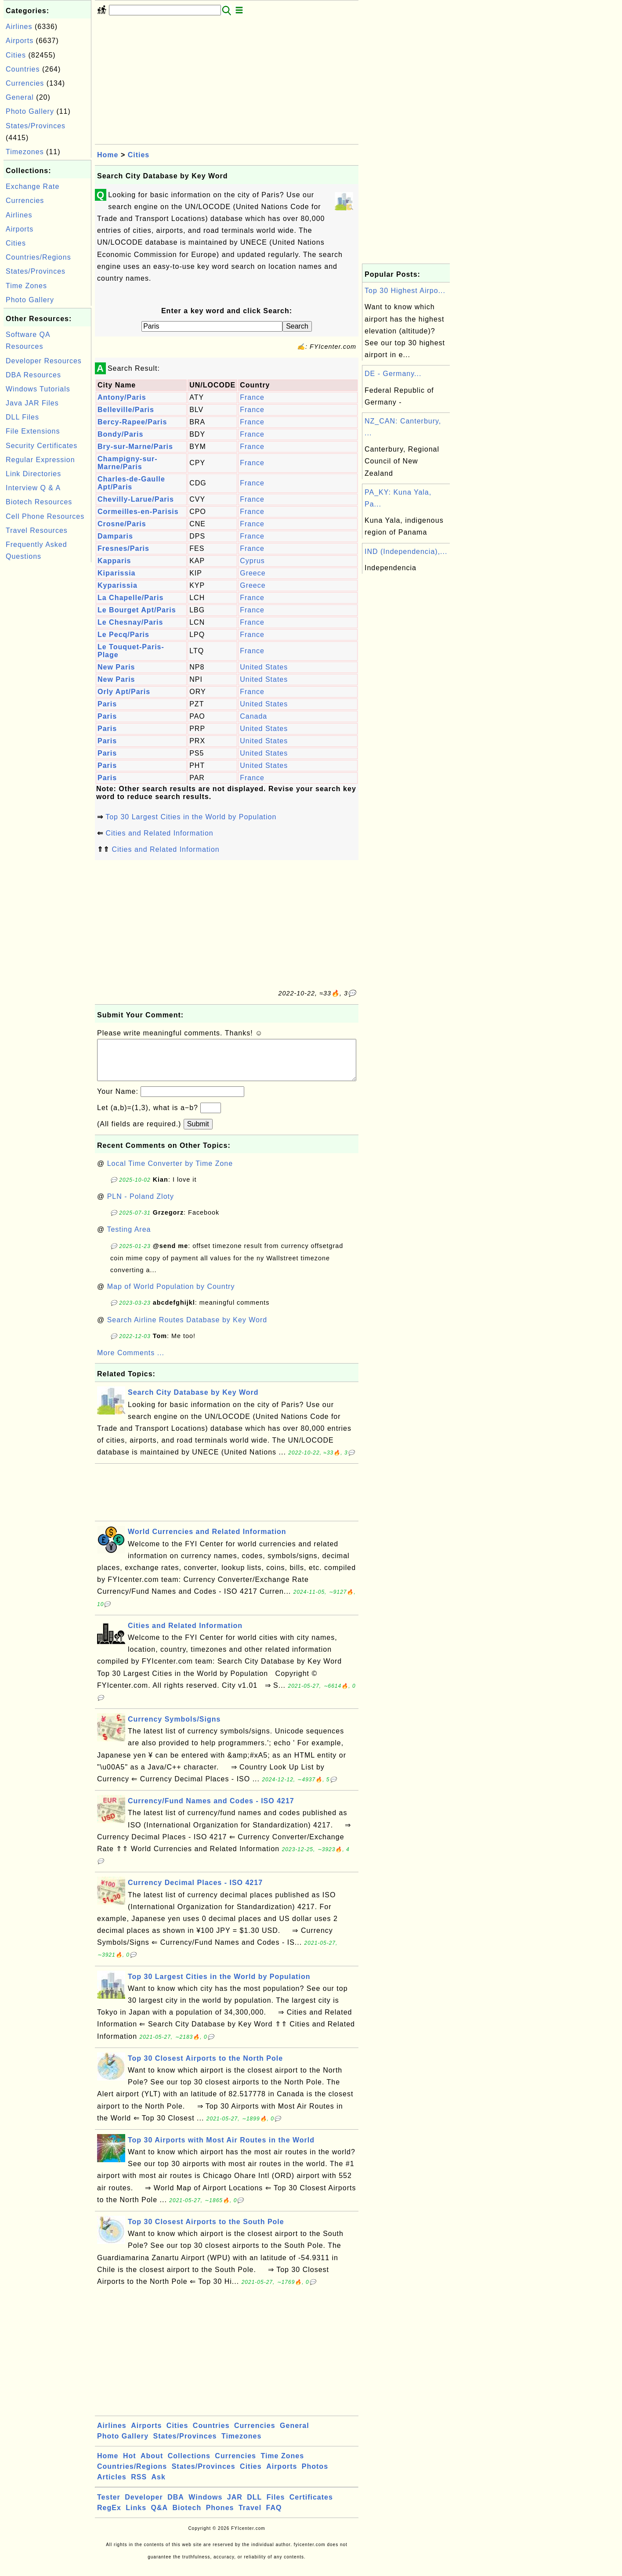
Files (276, 2506)
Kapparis (114, 560)
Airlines (19, 26)
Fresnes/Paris (123, 548)
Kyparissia (117, 585)
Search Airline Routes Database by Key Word (187, 1328)
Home (107, 155)
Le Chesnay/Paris (130, 622)
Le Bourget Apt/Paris (137, 610)
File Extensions (33, 431)
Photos (315, 2475)
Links (136, 2516)
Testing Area (129, 1238)
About (152, 2464)
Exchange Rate (32, 186)
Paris (107, 704)
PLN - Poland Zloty (140, 1205)
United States (264, 667)
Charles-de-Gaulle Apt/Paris (131, 483)
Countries (23, 69)
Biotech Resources (39, 502)
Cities (16, 55)
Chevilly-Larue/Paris (136, 499)
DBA (175, 2506)
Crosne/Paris (122, 524)
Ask (159, 2485)
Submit (198, 1132)
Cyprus (252, 560)
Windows (205, 2506)
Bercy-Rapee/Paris (132, 422)
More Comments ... (130, 1361)
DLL (254, 2506)
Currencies (25, 83)
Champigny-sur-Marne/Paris (128, 462)
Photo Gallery (30, 111)
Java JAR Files (32, 403)
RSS (139, 2485)
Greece (252, 573)
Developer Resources (44, 361)
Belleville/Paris (126, 409)
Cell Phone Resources (45, 516)
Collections (189, 2464)
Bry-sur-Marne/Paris (135, 446)
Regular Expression (40, 459)
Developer (144, 2506)
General (20, 97)
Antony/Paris (122, 397)
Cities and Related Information (159, 833)
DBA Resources (33, 375)
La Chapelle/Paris (130, 597)
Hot (129, 2464)
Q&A (159, 2516)
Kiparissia (116, 573)
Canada (253, 716)
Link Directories (33, 474)
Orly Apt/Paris (124, 691)
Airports (19, 40)
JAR (234, 2506)
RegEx (109, 2516)
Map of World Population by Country (171, 1295)
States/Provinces (35, 126)
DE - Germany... (393, 373)
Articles (112, 2485)
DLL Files (22, 417)
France (252, 397)
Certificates (311, 2506)
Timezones (25, 152)
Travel (250, 2516)
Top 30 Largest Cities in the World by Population (190, 817)
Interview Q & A (33, 488)
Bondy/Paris (120, 434)
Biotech (187, 2516)
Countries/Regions (38, 257)
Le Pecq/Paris (123, 634)
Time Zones (26, 285)
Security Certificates (41, 445)
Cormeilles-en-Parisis (138, 511)
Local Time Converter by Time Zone (170, 1172)
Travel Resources (37, 530)
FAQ (274, 2516)
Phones (220, 2516)
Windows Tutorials (38, 389)
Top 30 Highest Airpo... (405, 290)
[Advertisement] (47, 696)
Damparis (115, 536)
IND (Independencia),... (406, 551)
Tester (108, 2506)
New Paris (116, 667)
